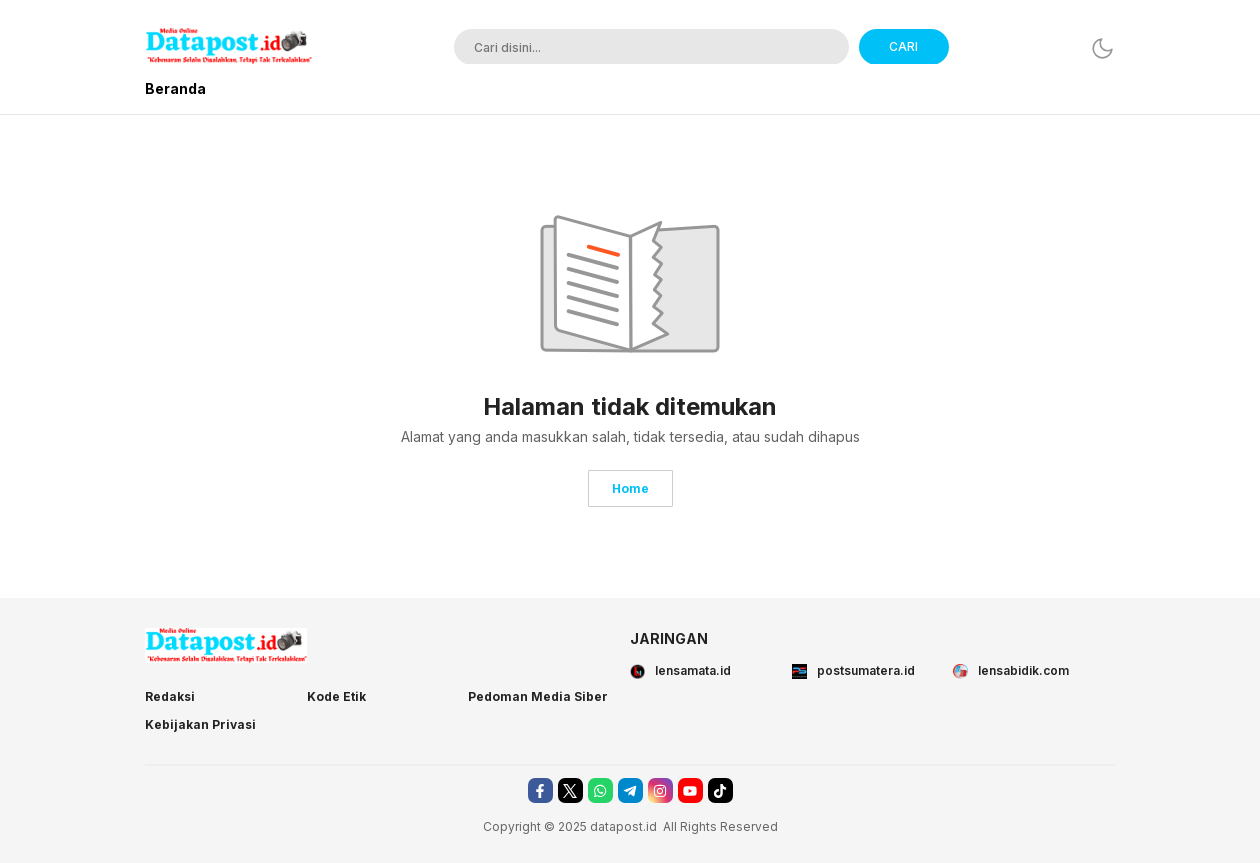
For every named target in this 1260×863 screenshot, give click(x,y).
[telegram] (630, 790)
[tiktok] (720, 790)
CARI (903, 46)
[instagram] (660, 790)
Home (630, 488)
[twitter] (570, 790)
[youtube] (690, 790)
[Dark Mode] (1102, 48)
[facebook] (540, 790)
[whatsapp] (600, 790)
